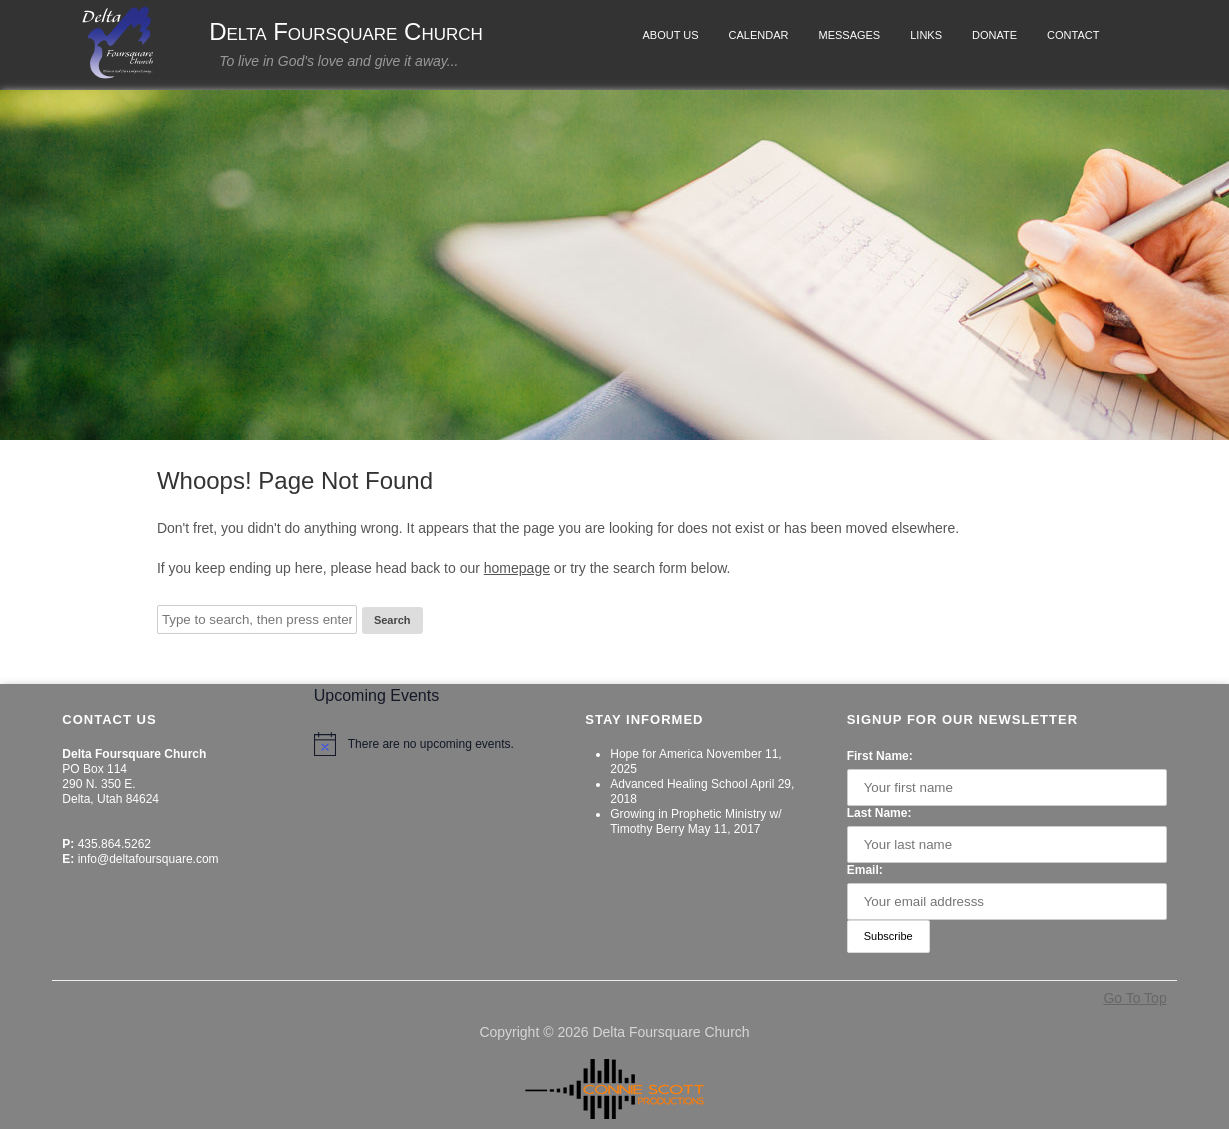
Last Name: (879, 813)
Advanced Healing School (678, 784)
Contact (1073, 35)
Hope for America (656, 754)
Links (926, 35)
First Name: (880, 756)
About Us (671, 35)
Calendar (759, 35)
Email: (865, 870)
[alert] (431, 744)
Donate (994, 35)
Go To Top (1134, 998)
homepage (517, 568)
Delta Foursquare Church (346, 32)
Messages (849, 35)
